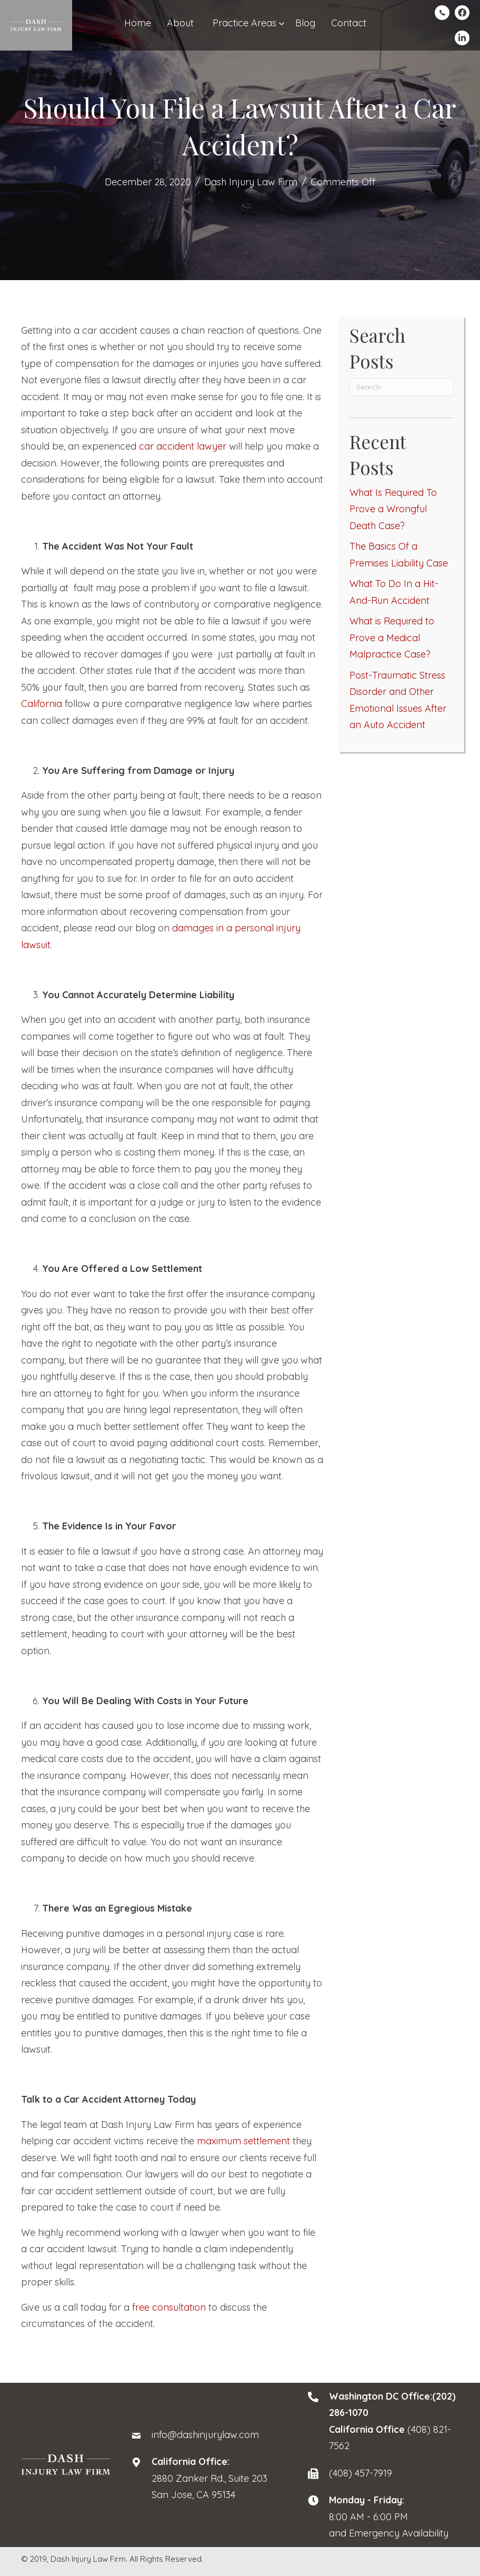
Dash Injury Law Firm (250, 182)
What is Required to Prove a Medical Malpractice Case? (391, 637)
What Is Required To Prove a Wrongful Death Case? (393, 509)
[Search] (401, 387)
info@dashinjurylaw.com (205, 2435)
